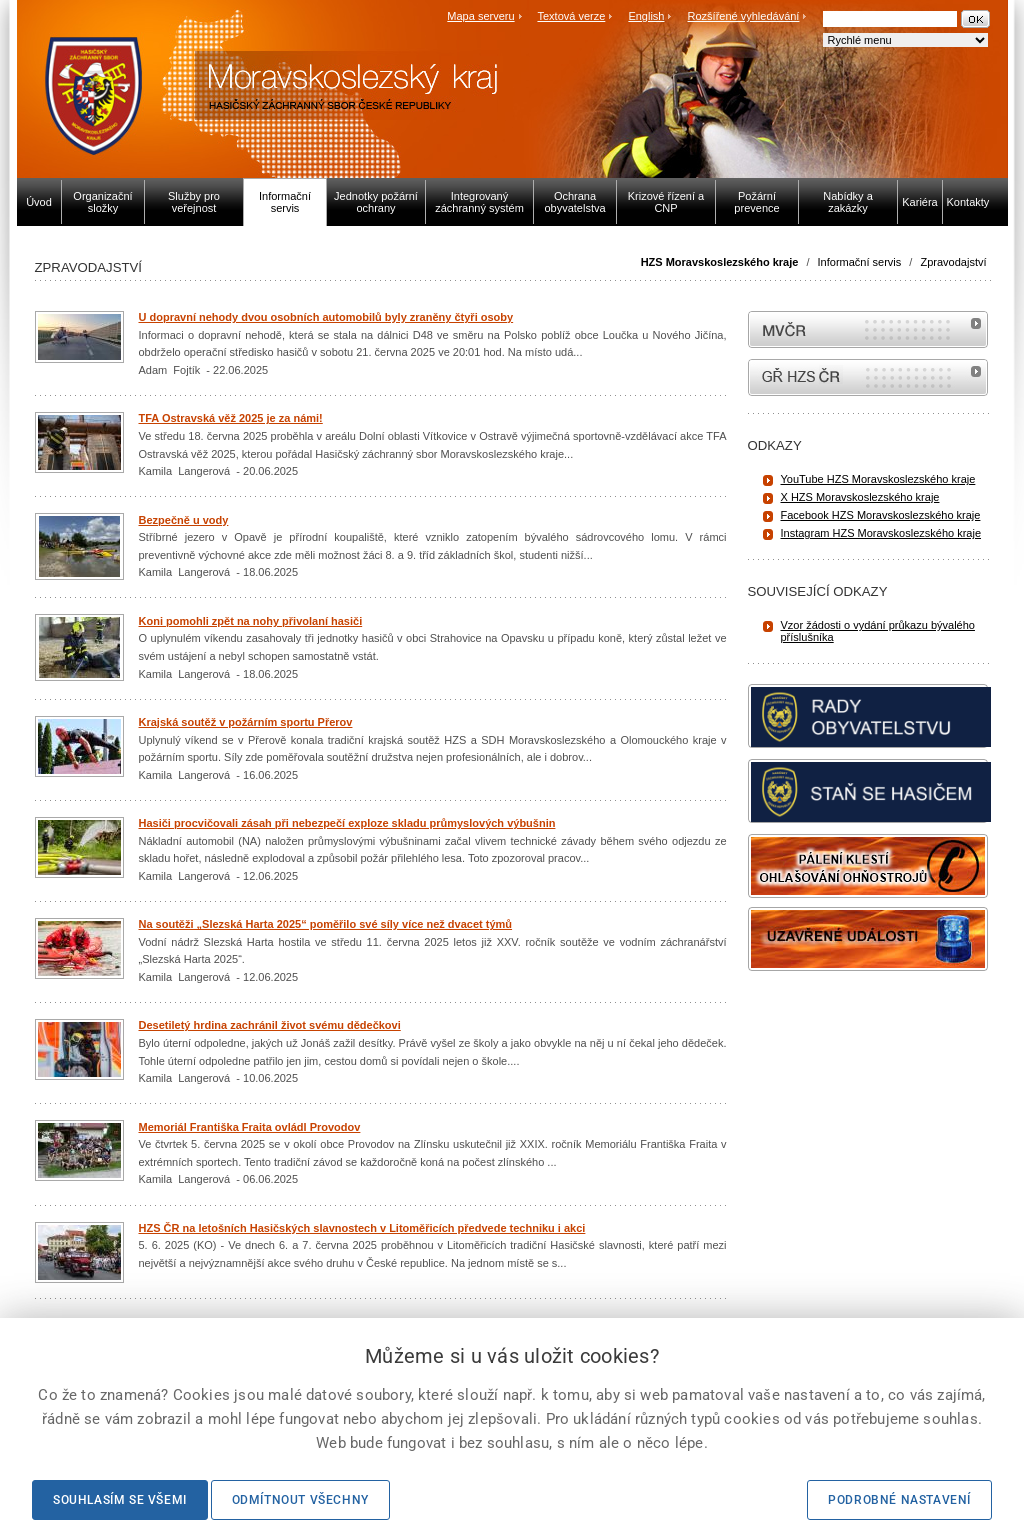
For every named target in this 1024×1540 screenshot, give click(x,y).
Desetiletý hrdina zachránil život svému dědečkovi (270, 1025)
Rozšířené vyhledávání (744, 16)
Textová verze (571, 16)
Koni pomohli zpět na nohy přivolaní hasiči (251, 621)
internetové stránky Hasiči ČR (868, 377)
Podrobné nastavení (899, 1500)
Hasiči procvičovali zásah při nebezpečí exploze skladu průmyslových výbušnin (347, 823)
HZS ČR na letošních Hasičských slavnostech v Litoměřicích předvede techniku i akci (362, 1228)
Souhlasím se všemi (120, 1500)
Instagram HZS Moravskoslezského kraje (881, 533)
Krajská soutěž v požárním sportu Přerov (246, 722)
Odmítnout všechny (300, 1500)
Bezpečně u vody (184, 520)
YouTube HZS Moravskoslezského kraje (878, 479)
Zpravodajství (953, 262)
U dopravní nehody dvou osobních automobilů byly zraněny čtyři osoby (326, 317)
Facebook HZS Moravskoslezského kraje (881, 515)
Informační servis (860, 262)
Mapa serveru (480, 16)
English (646, 16)
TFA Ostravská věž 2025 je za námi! (231, 418)
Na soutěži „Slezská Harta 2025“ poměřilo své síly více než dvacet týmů (326, 924)
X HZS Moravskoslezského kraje (860, 497)
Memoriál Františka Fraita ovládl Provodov (250, 1127)
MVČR (868, 329)
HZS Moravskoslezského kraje (720, 262)
